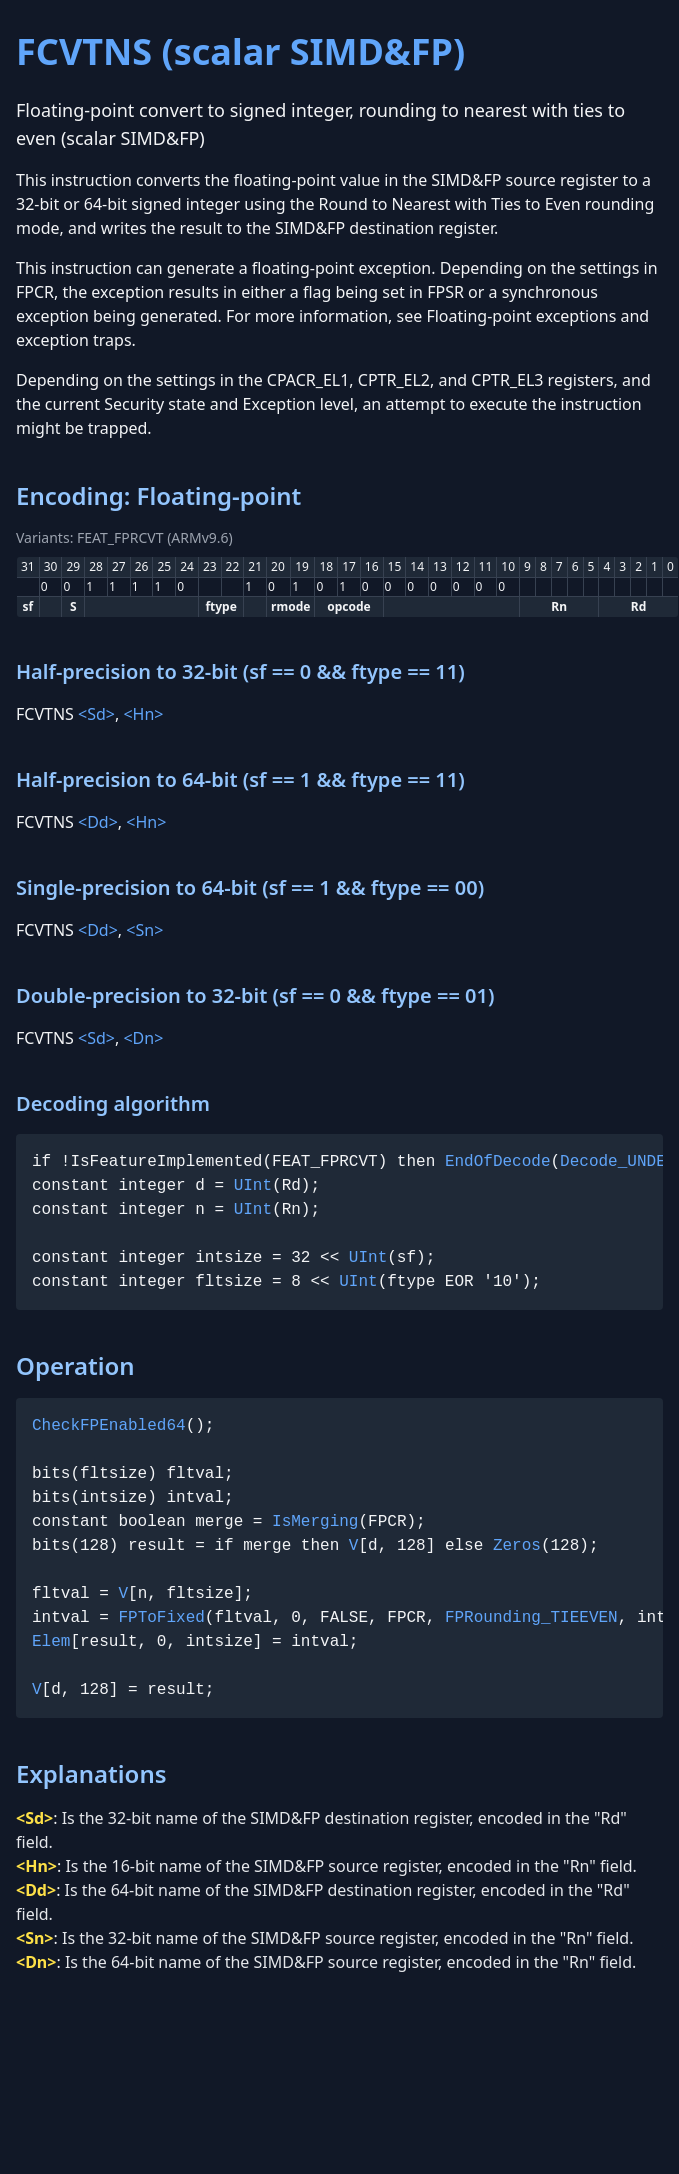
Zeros (517, 1546)
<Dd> (98, 822)
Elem (51, 1642)
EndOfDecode (498, 1162)
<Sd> (96, 714)
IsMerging (315, 1522)
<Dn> (143, 1038)
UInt (253, 1186)
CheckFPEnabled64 (109, 1426)
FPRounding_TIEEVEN (531, 1618)
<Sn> (144, 930)
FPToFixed (161, 1618)
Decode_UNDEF (617, 1162)
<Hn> (143, 714)
